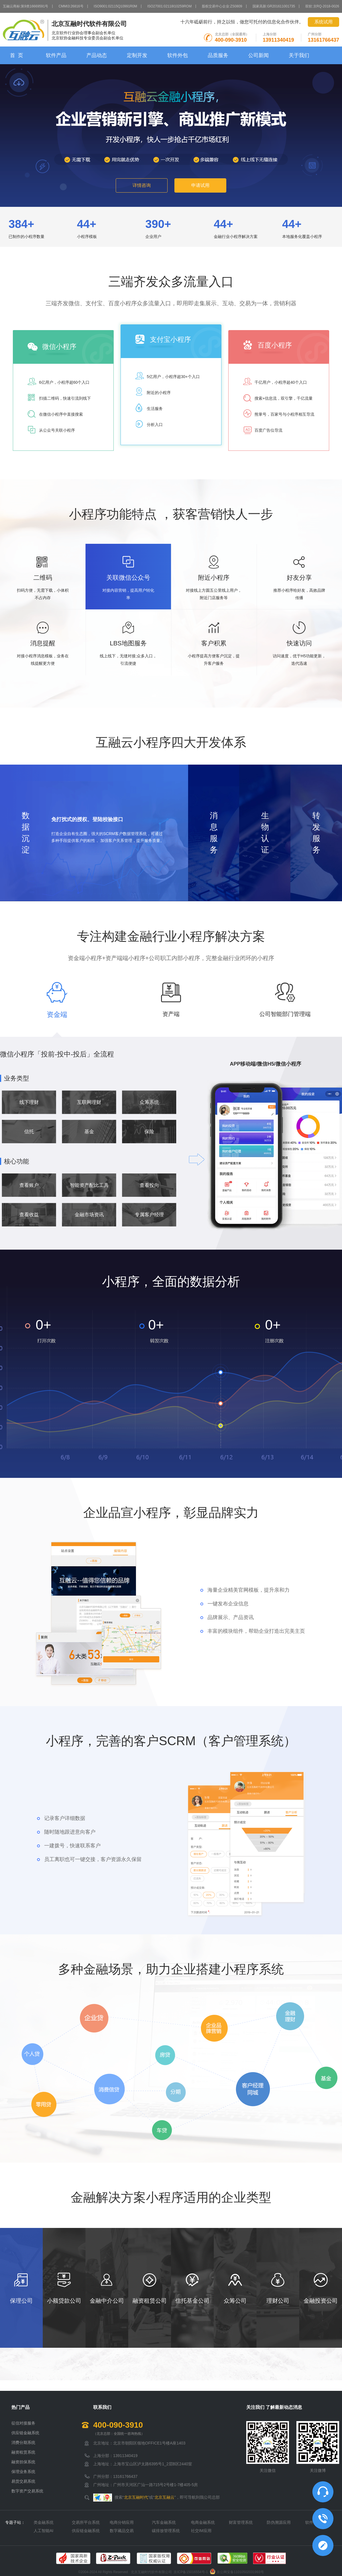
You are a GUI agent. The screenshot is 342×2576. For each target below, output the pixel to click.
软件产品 (56, 55)
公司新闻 (258, 55)
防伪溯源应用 (279, 2522)
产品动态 (96, 55)
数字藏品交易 (122, 2531)
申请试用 (200, 185)
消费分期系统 (23, 2442)
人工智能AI (43, 2531)
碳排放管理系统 (166, 2531)
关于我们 (299, 55)
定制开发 (137, 55)
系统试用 (323, 21)
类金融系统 (44, 2522)
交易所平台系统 (86, 2522)
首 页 (16, 55)
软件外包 (177, 55)
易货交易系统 (23, 2481)
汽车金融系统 (164, 2522)
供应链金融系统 (25, 2432)
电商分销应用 (122, 2522)
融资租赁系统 (23, 2452)
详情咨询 (142, 185)
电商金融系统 (203, 2522)
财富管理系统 (241, 2522)
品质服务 (218, 55)
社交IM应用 (201, 2531)
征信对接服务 (23, 2423)
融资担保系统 (23, 2462)
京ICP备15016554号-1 (191, 2572)
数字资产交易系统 (27, 2491)
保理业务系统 (23, 2471)
